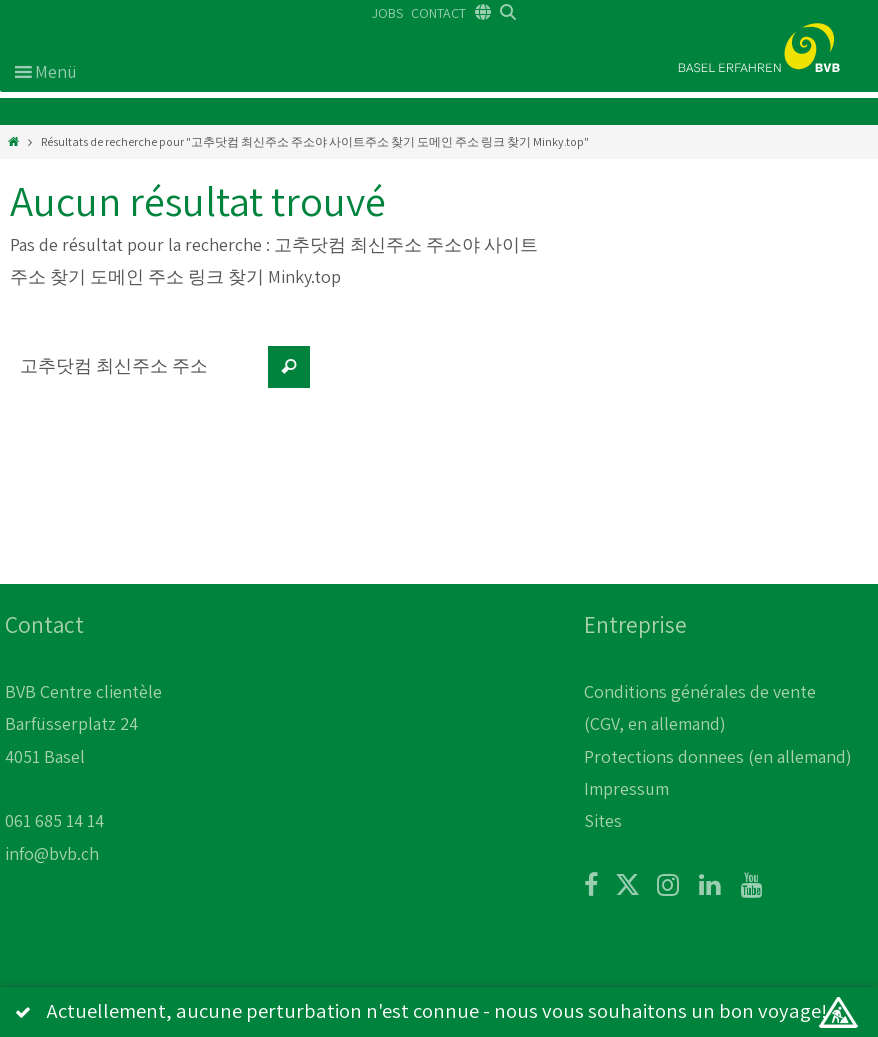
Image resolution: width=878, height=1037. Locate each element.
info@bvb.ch (52, 853)
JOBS (387, 13)
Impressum (626, 788)
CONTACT (438, 13)
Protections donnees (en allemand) (718, 756)
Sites (603, 820)
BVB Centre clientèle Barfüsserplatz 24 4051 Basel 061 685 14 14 (83, 756)
